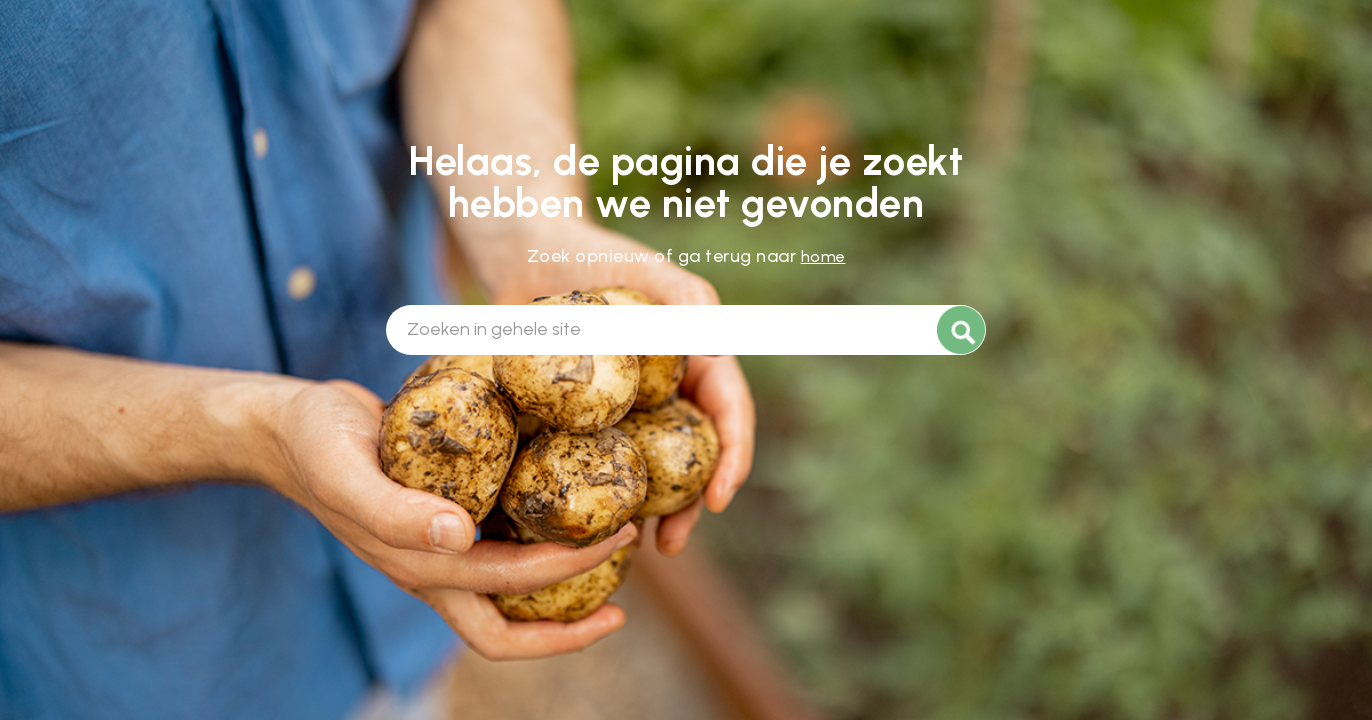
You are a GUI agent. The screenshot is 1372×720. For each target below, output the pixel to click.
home (823, 256)
